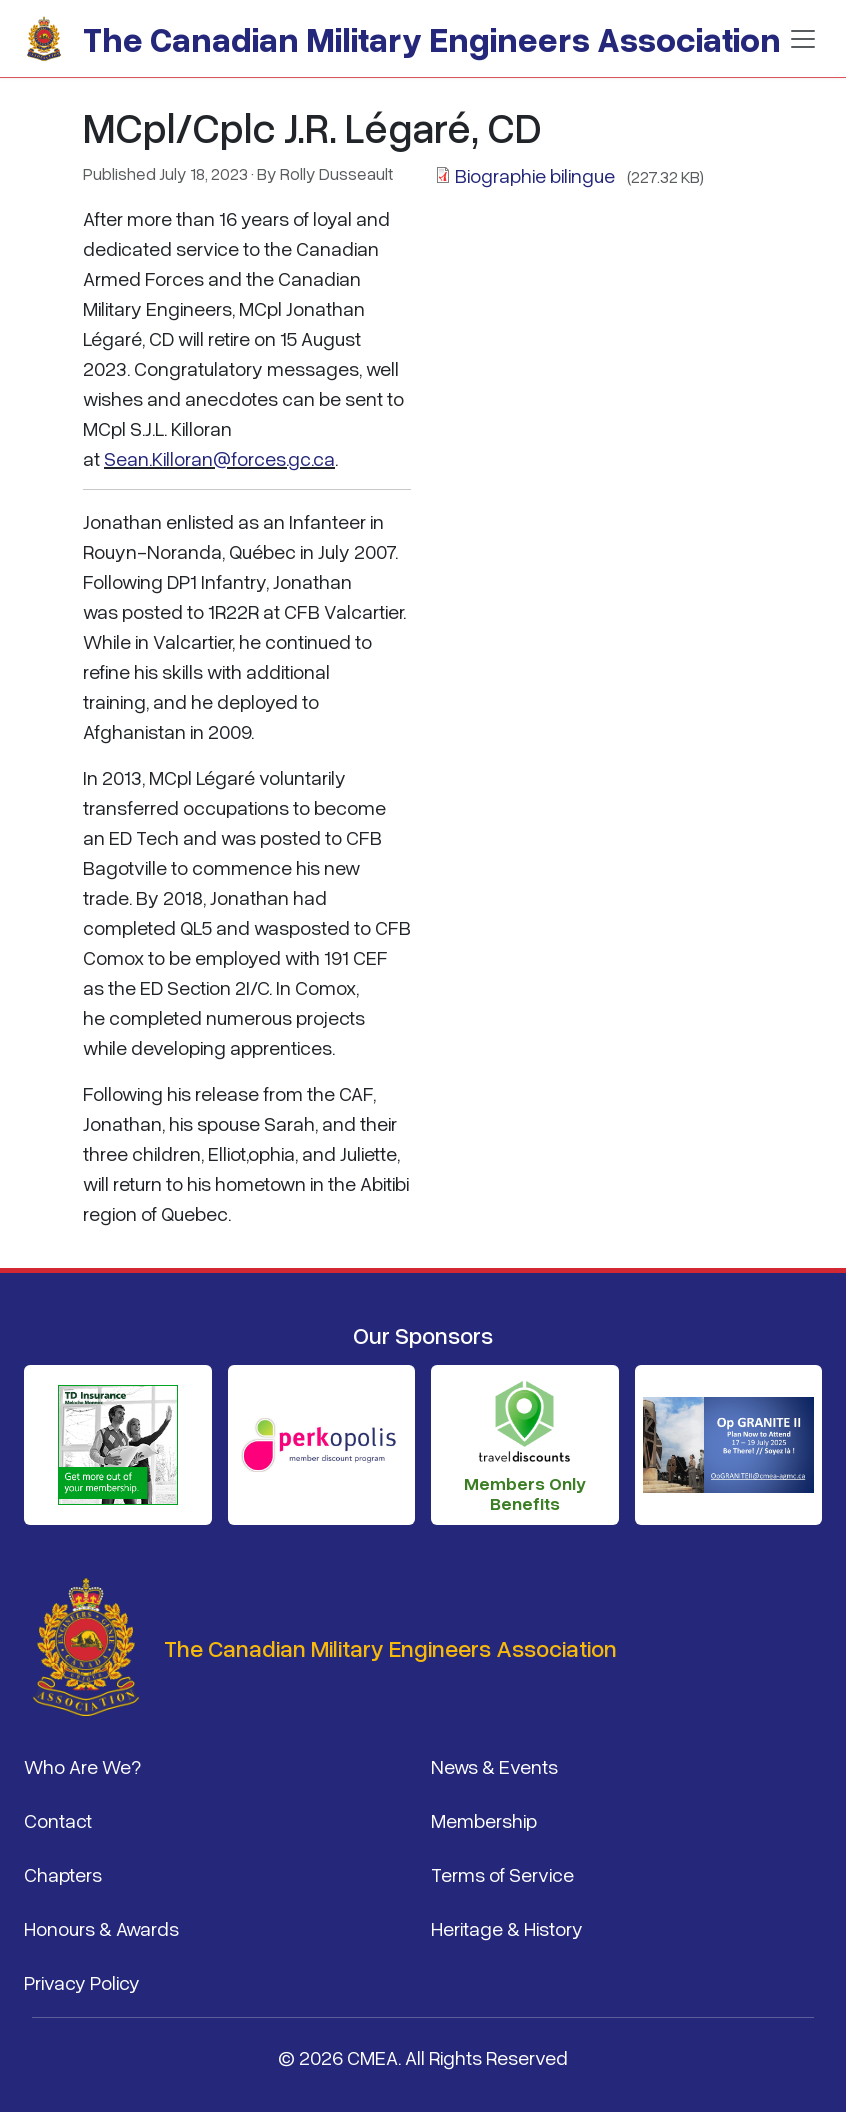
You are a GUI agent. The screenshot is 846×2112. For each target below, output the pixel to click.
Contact (58, 1820)
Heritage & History (507, 1928)
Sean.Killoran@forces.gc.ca (219, 458)
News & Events (494, 1766)
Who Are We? (82, 1766)
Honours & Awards (101, 1928)
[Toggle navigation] (803, 39)
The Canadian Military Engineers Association (432, 38)
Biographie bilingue (537, 175)
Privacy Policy (82, 1982)
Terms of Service (502, 1874)
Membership (484, 1820)
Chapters (63, 1874)
